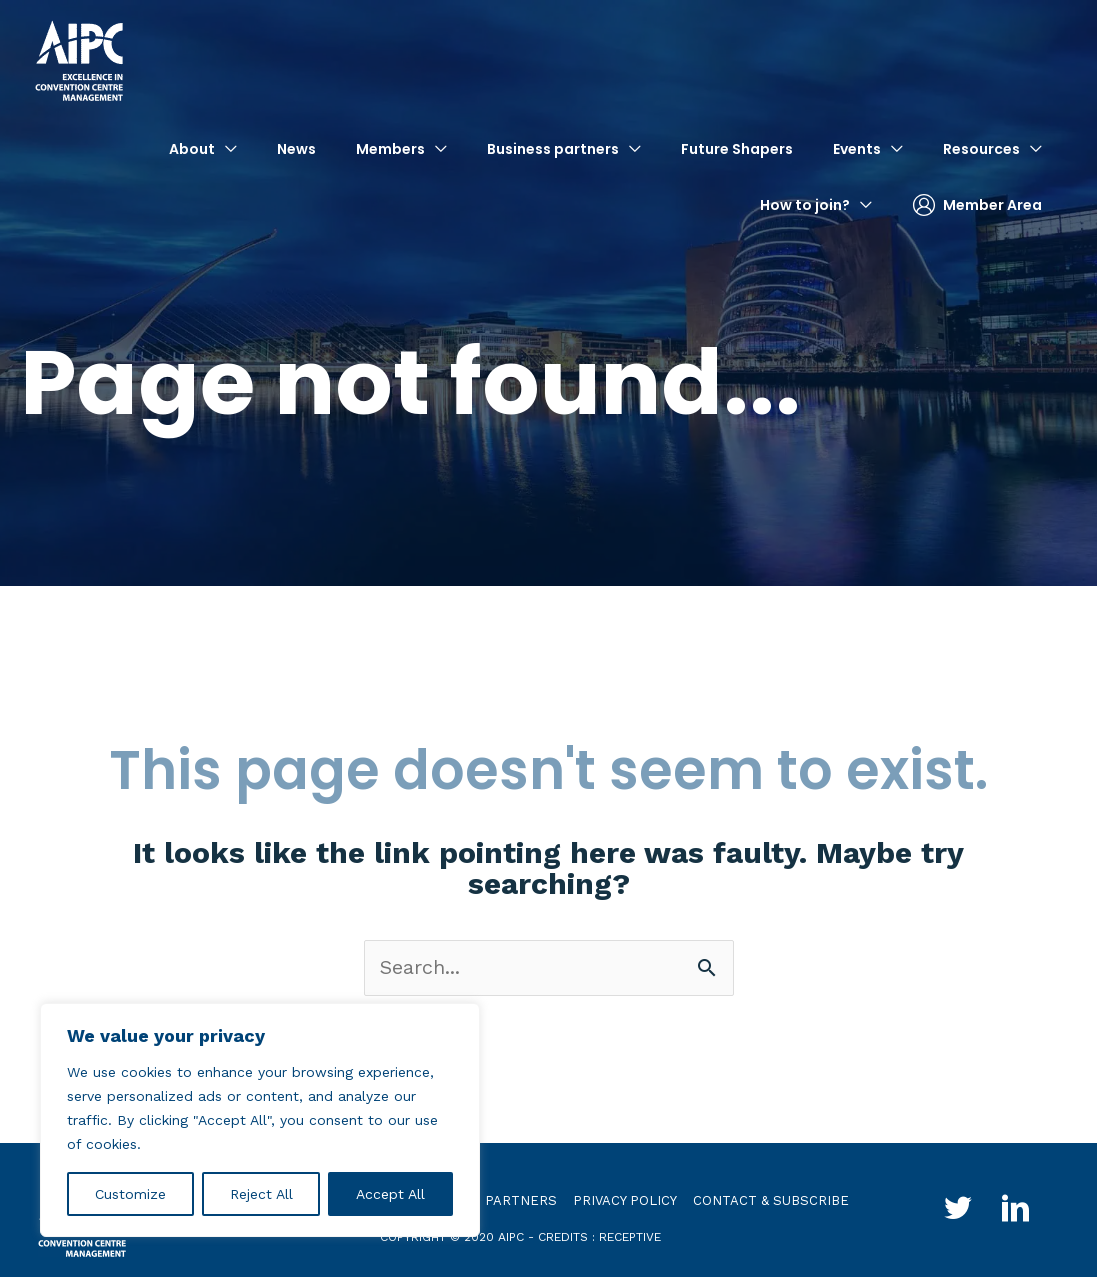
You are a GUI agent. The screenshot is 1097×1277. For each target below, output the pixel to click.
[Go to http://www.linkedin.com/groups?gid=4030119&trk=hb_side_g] (1017, 1211)
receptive (630, 1237)
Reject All (261, 1194)
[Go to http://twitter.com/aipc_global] (957, 1211)
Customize (130, 1194)
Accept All (390, 1194)
